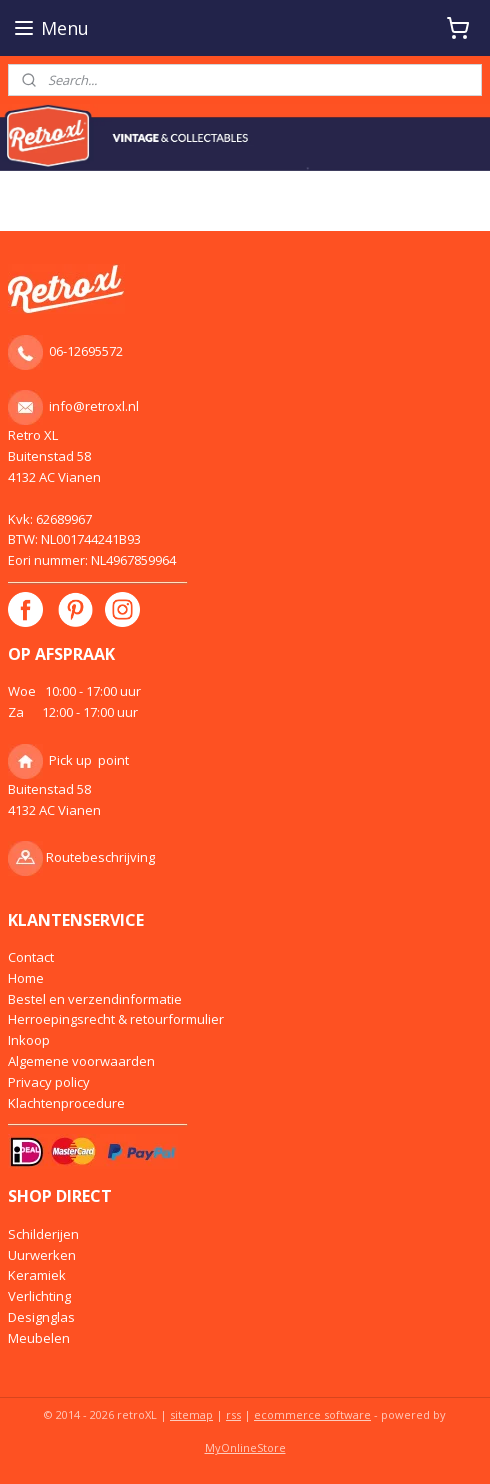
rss (233, 1414)
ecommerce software (312, 1414)
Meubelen (39, 1338)
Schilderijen (43, 1234)
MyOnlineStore (245, 1447)
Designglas (41, 1317)
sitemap (191, 1414)
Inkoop (29, 1040)
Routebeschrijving (100, 857)
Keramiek (37, 1275)
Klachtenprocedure (66, 1103)
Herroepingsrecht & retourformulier (116, 1019)
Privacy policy (49, 1082)
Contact (31, 957)
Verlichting (39, 1296)
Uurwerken (42, 1255)
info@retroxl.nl (94, 406)
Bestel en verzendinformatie (95, 999)
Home (26, 978)
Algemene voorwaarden (81, 1061)
